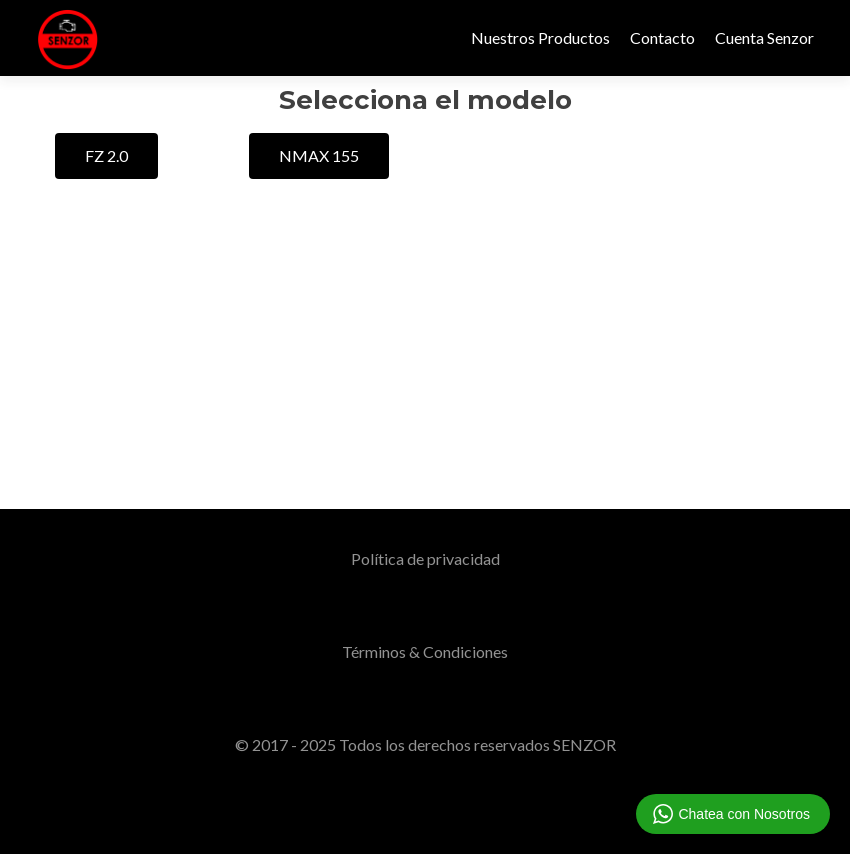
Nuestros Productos (540, 37)
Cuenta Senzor (764, 37)
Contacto (662, 37)
